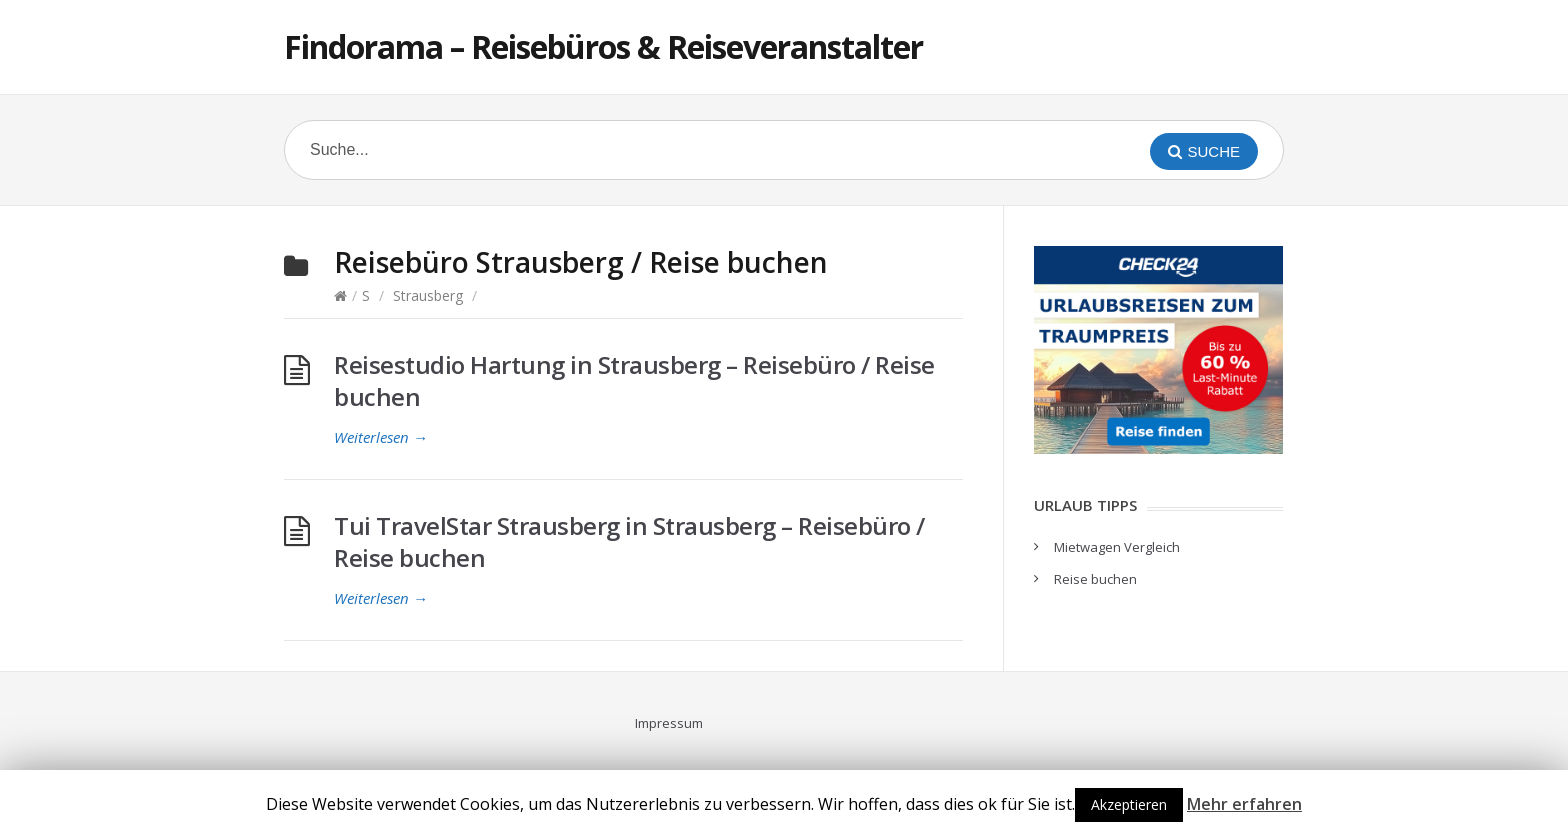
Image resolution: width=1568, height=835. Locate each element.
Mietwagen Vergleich (1117, 547)
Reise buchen (1095, 579)
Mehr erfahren (1244, 804)
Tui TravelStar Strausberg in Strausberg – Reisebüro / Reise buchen (629, 541)
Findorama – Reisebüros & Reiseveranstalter (603, 46)
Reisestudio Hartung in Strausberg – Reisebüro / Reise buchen (634, 380)
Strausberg (428, 295)
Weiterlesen (381, 437)
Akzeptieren (1129, 804)
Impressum (669, 723)
